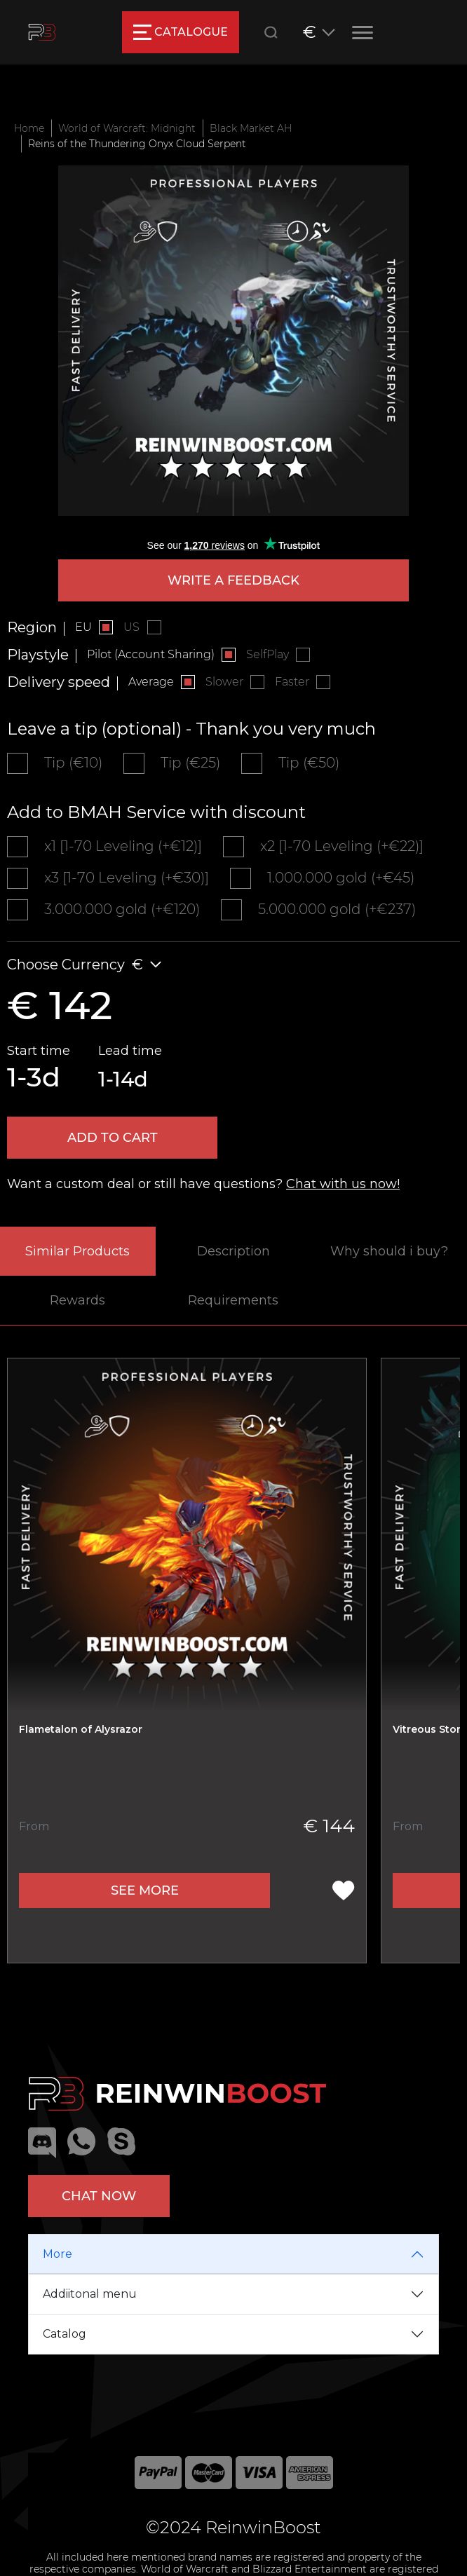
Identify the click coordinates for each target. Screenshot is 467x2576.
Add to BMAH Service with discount (156, 812)
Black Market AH (251, 128)
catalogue (181, 32)
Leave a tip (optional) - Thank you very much (191, 728)
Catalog (64, 2333)
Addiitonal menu (90, 2294)
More (57, 2254)
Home (29, 128)
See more (145, 1890)
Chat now (99, 2196)
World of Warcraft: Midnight (127, 128)
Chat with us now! (343, 1184)
